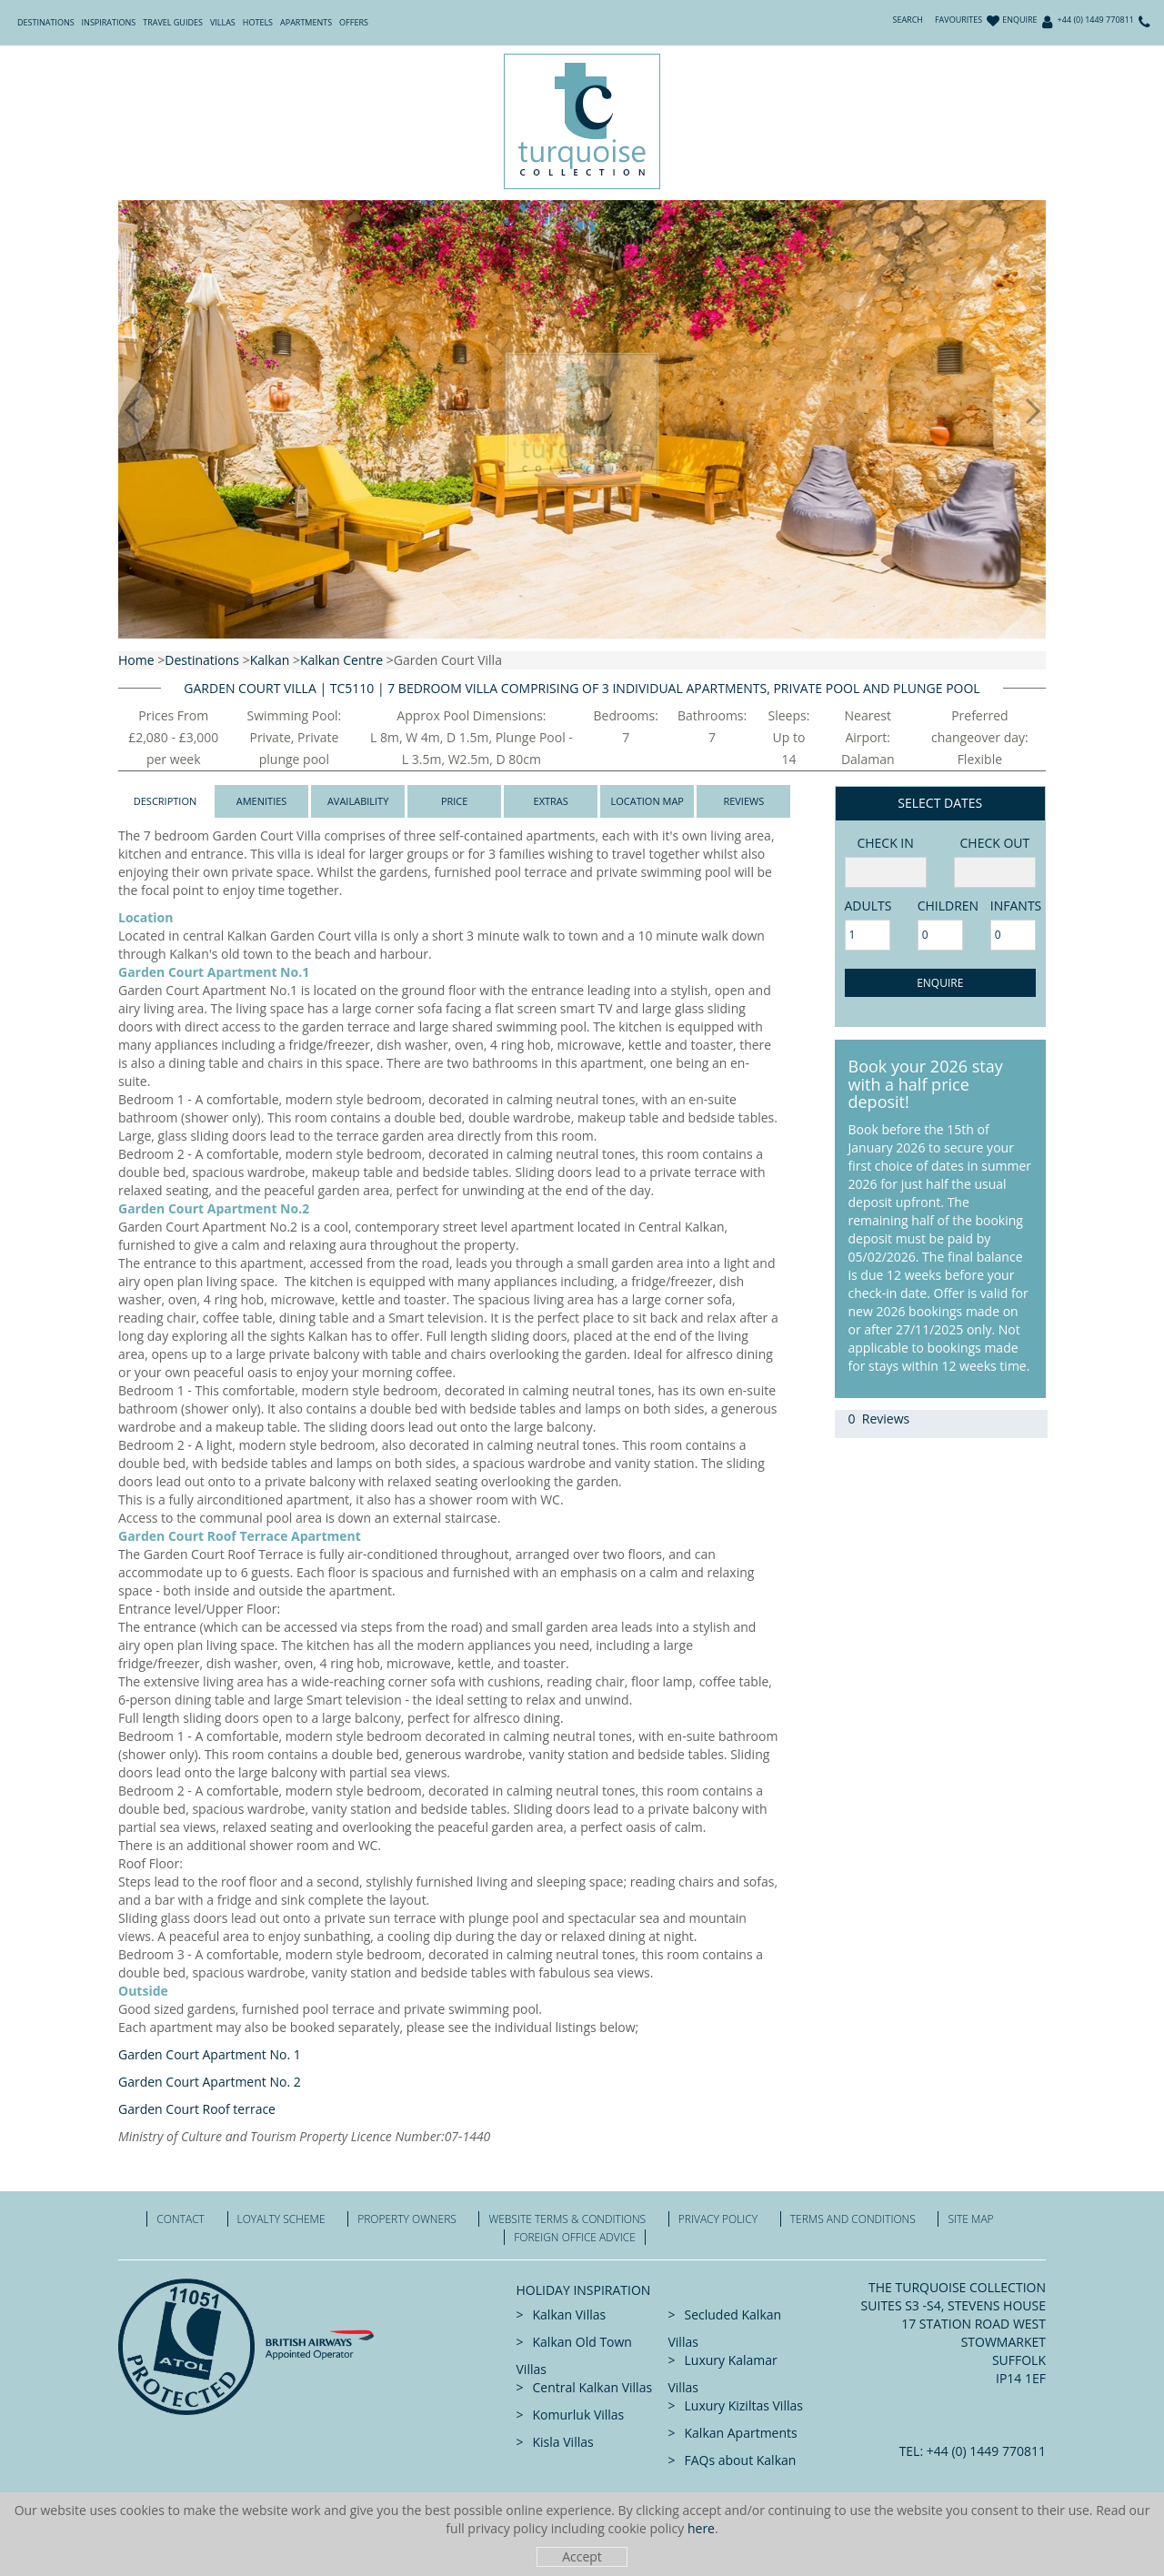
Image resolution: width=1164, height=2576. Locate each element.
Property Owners (407, 2219)
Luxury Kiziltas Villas (744, 2405)
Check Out (994, 842)
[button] (118, 412)
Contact (180, 2219)
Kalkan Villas (570, 2314)
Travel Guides (173, 22)
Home (136, 660)
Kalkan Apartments (741, 2432)
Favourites (958, 19)
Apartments (306, 22)
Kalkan (270, 660)
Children (940, 905)
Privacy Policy (718, 2219)
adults (867, 905)
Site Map (970, 2219)
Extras (551, 801)
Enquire (1019, 19)
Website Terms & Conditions (567, 2219)
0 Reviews (879, 1418)
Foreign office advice (575, 2237)
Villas (223, 22)
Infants (1013, 905)
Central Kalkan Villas (593, 2387)
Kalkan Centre (341, 660)
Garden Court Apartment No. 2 (209, 2081)
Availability (357, 801)
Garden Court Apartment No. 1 (209, 2054)
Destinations (46, 22)
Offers (353, 22)
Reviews (743, 801)
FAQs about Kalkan (741, 2460)
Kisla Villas (563, 2441)
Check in (885, 842)
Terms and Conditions (853, 2219)
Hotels (258, 22)
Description (165, 801)
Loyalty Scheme (281, 2219)
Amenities (261, 801)
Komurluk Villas (579, 2414)
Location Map (647, 801)
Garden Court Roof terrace (197, 2109)
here (701, 2528)
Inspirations (109, 22)
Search (907, 19)
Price (454, 801)
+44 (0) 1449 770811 (1096, 19)
